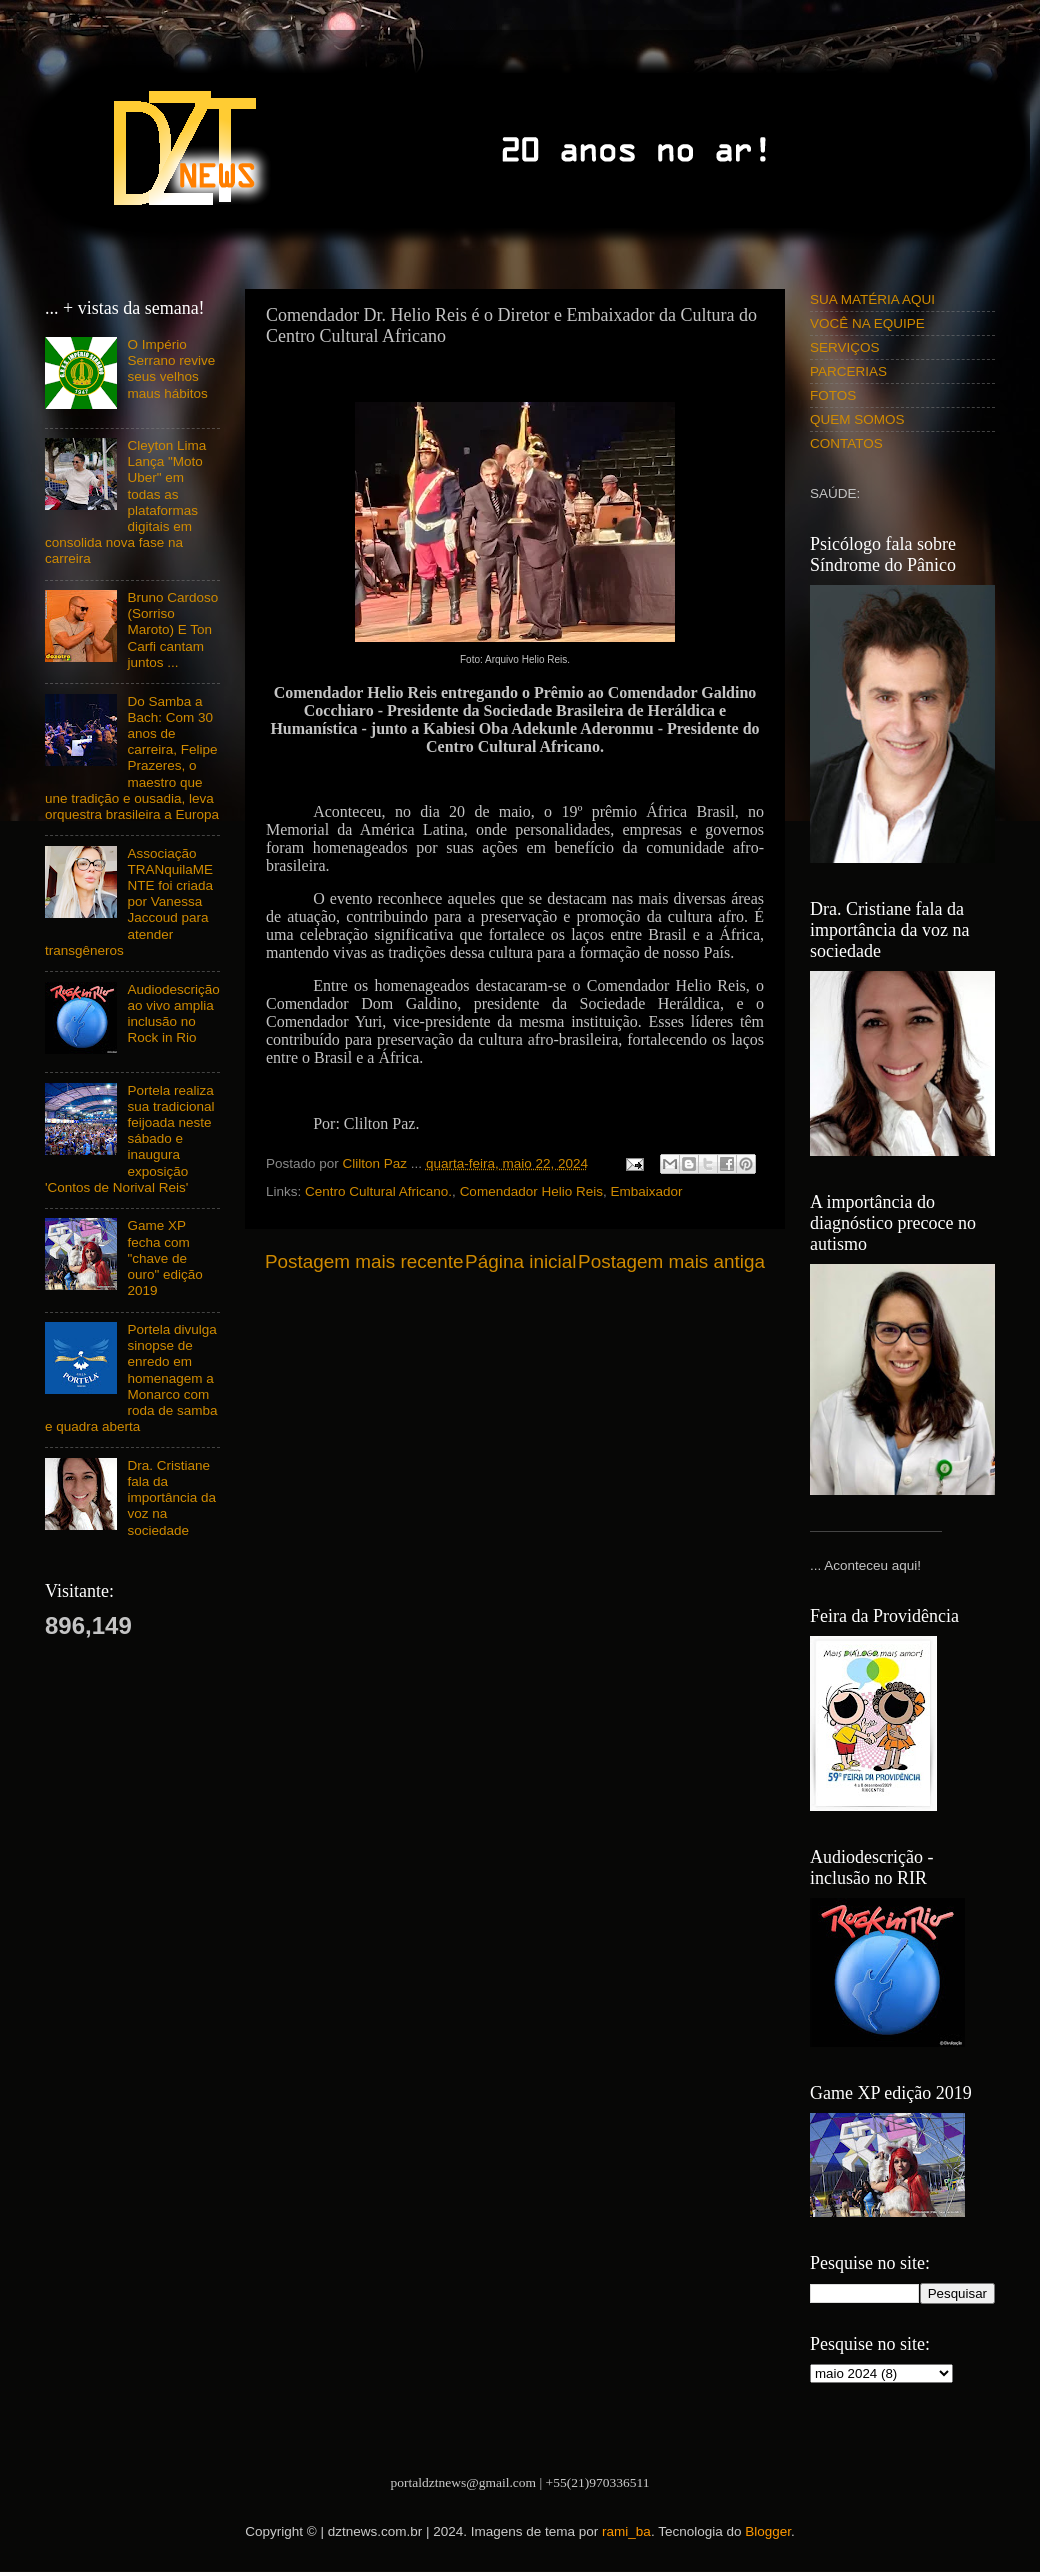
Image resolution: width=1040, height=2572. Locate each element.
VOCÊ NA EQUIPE (867, 323)
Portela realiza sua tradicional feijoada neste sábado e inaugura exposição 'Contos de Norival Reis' (129, 1139)
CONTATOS (846, 443)
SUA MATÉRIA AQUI (872, 299)
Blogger (768, 2531)
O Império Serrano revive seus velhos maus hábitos (171, 369)
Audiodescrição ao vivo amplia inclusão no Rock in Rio (173, 1014)
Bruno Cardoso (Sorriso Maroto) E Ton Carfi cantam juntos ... (172, 630)
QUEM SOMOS (857, 419)
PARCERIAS (848, 371)
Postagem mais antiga (671, 1261)
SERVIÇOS (845, 347)
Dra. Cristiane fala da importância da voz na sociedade (171, 1498)
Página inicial (520, 1261)
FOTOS (833, 395)
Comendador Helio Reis (531, 1191)
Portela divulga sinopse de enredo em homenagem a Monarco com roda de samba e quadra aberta (131, 1378)
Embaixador (646, 1191)
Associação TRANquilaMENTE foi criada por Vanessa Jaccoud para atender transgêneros (129, 902)
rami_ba (626, 2531)
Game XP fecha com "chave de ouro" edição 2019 (164, 1258)
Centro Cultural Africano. (378, 1191)
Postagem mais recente (364, 1261)
